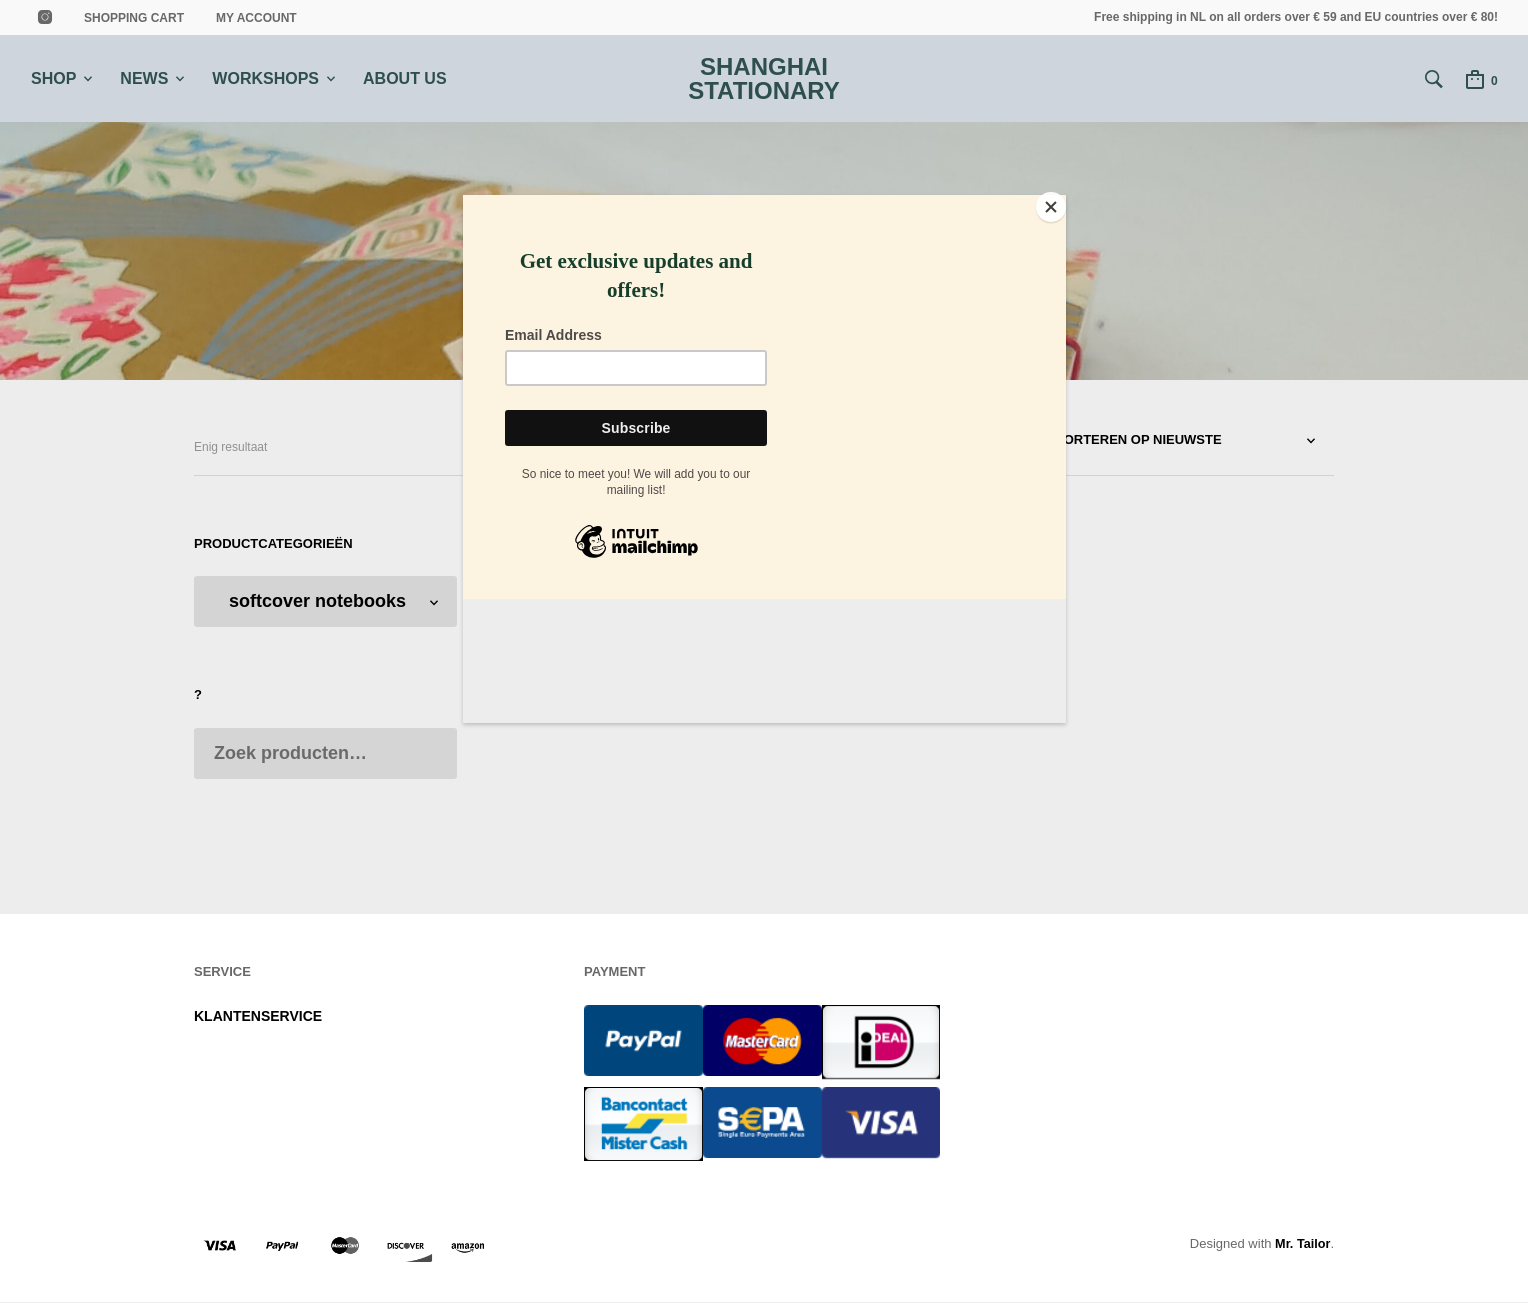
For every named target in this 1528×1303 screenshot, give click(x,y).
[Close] (1061, 200)
